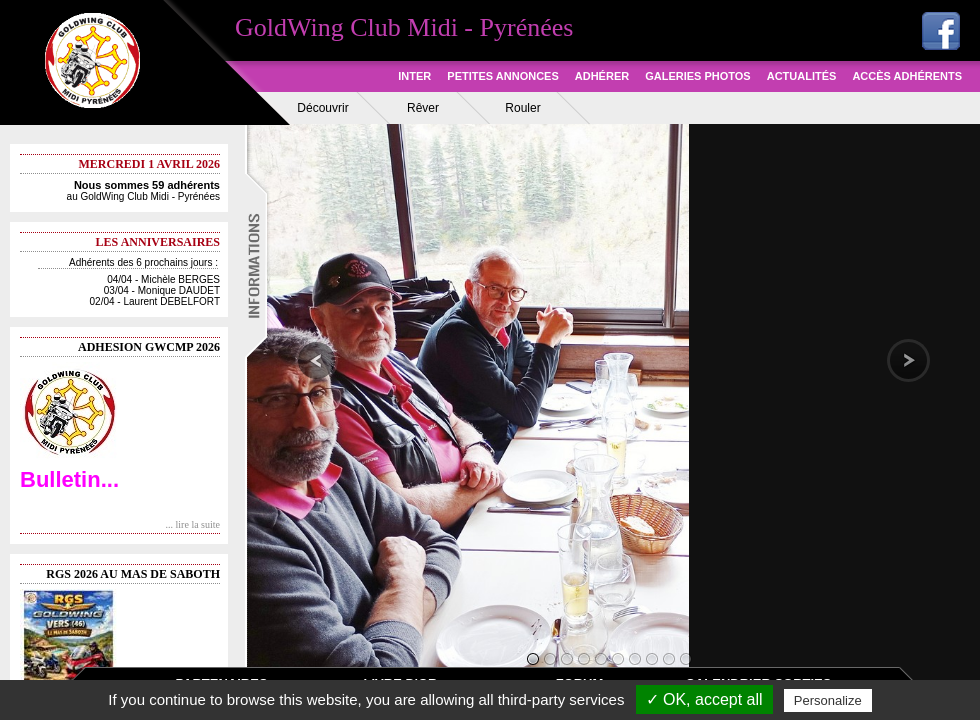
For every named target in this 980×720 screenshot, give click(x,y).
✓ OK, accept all (704, 699)
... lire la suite (193, 524)
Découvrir (322, 108)
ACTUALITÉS (802, 76)
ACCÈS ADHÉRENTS (907, 76)
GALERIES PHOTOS (698, 76)
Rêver (423, 108)
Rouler (522, 108)
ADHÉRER (602, 76)
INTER (414, 76)
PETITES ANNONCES (502, 76)
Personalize (828, 700)
